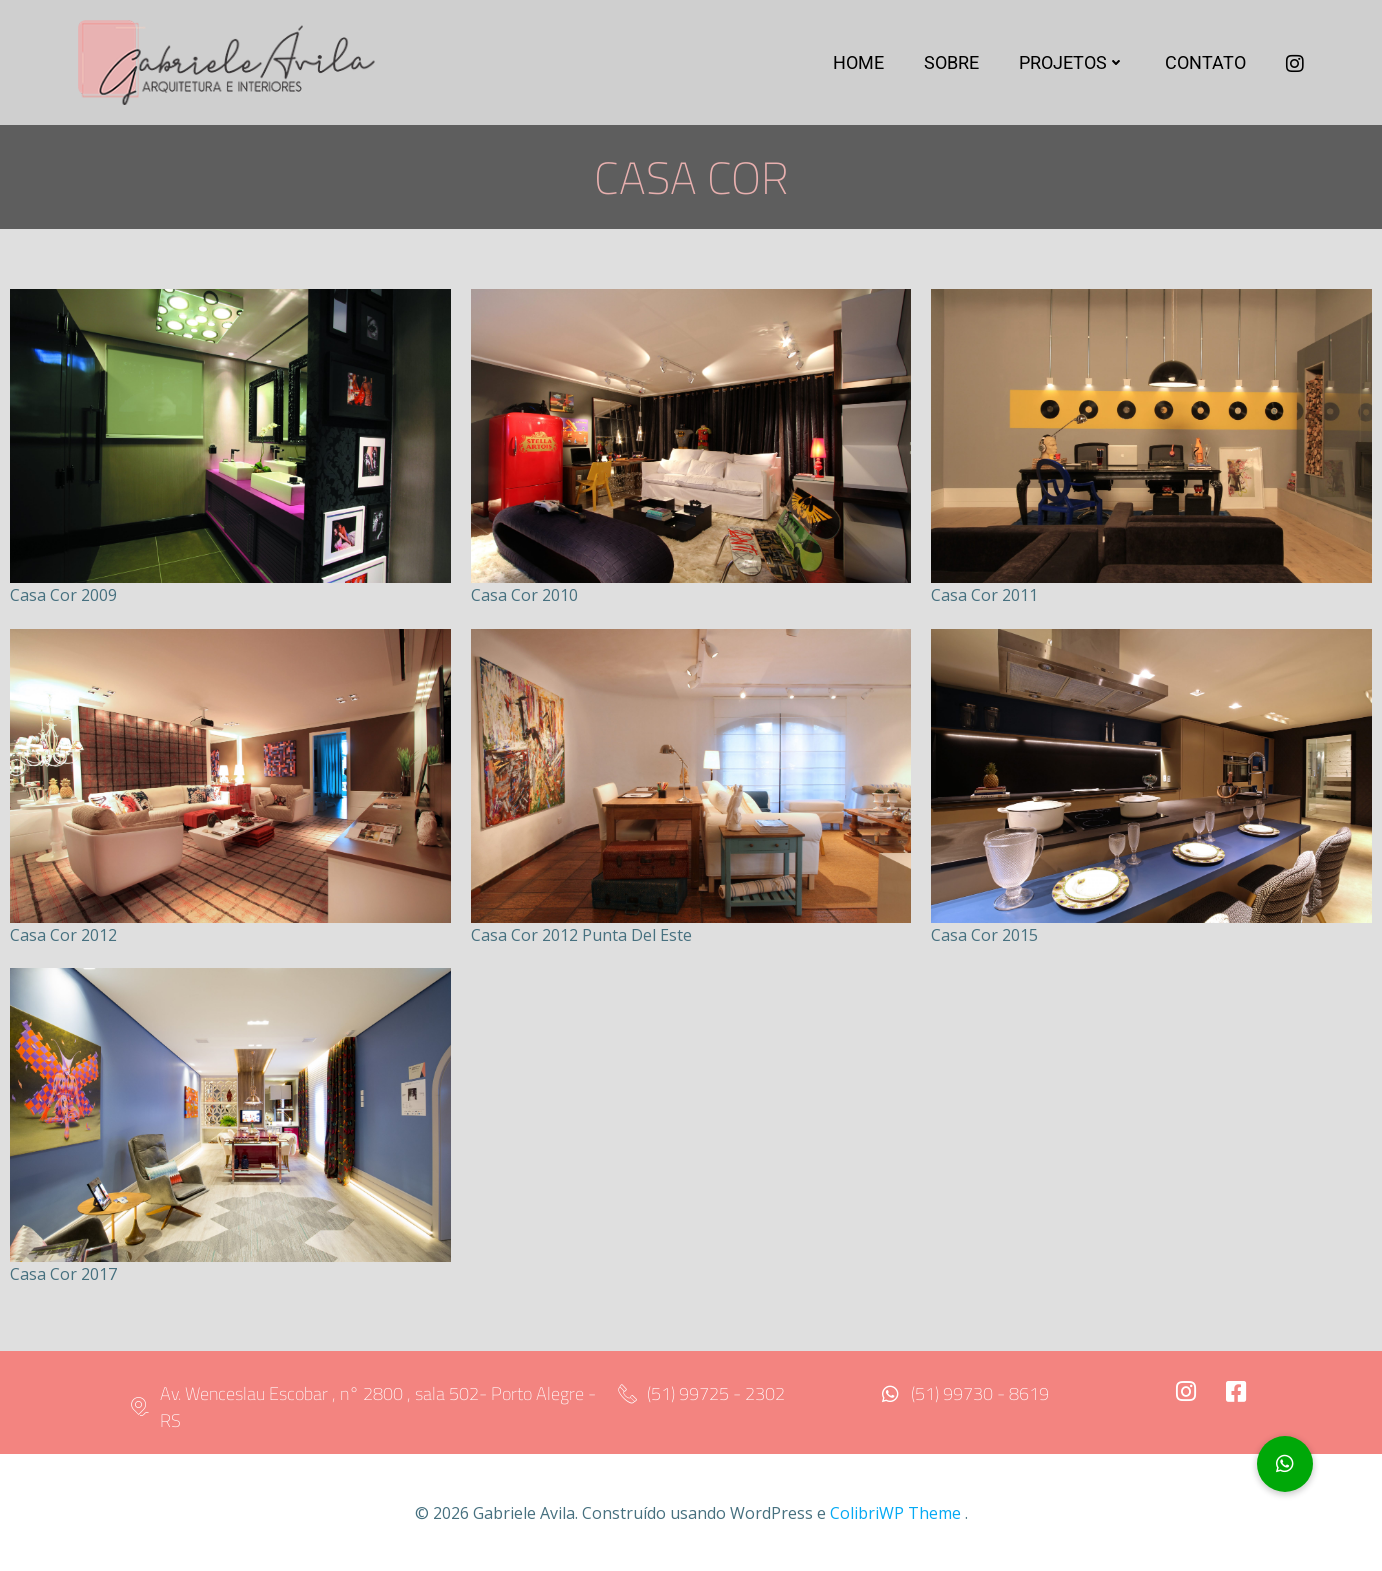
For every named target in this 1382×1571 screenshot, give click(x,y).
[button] (1285, 1464)
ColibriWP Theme (895, 1512)
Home (861, 65)
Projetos (1075, 65)
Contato (1208, 65)
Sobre (954, 65)
